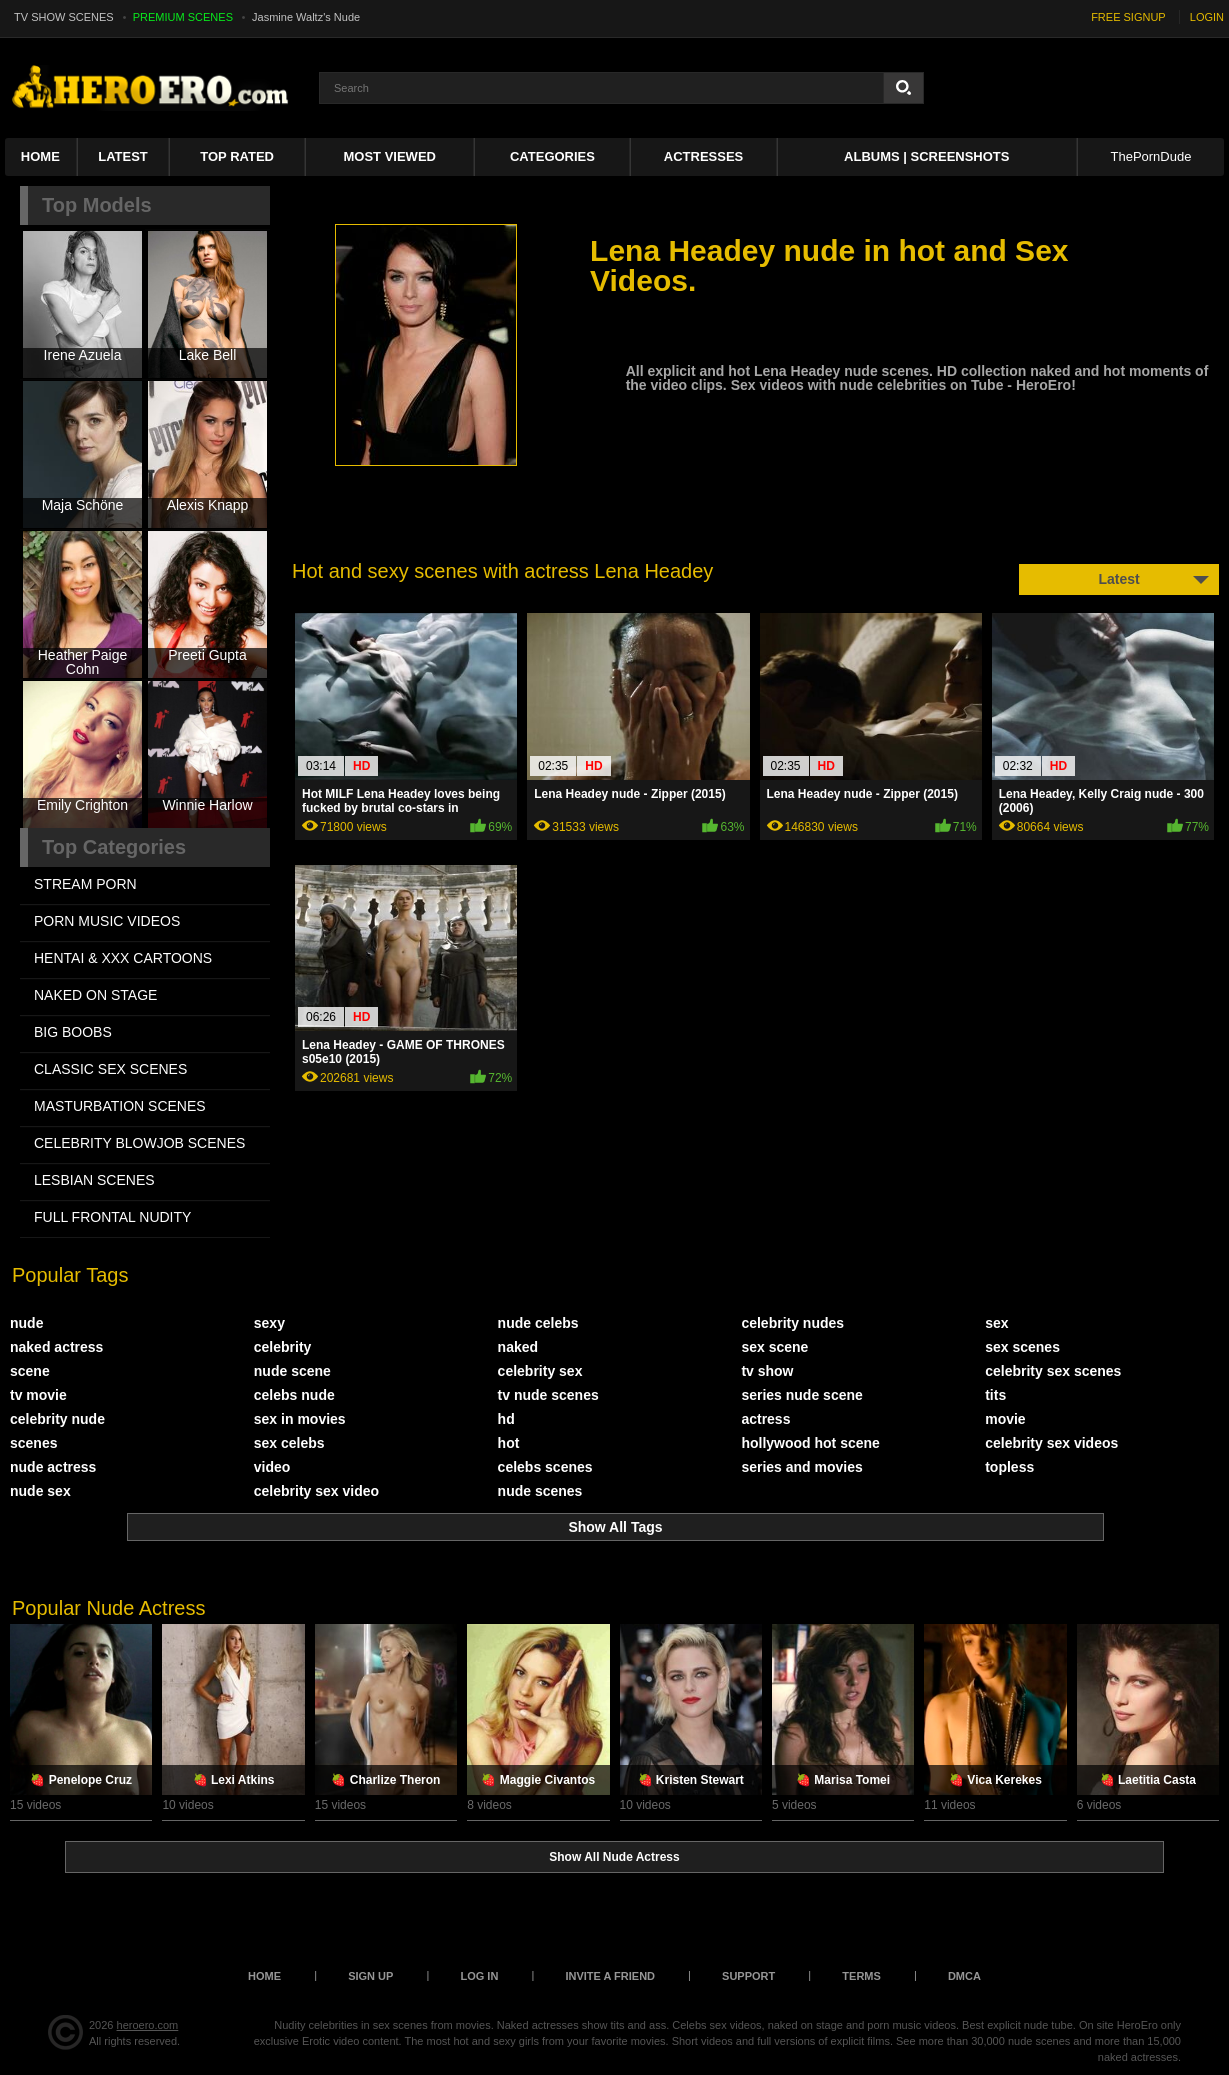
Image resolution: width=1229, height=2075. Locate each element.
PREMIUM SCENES (183, 17)
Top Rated (237, 156)
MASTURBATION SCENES (120, 1106)
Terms (861, 1976)
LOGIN (1207, 17)
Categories (552, 156)
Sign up (370, 1976)
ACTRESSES (703, 156)
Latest (123, 156)
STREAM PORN (85, 884)
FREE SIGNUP (1128, 17)
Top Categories (114, 847)
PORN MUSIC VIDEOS (107, 921)
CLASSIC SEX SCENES (110, 1069)
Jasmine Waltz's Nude (306, 17)
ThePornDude (1150, 156)
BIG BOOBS (73, 1032)
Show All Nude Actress (614, 1857)
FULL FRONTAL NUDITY (112, 1217)
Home (40, 156)
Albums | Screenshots (926, 156)
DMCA (964, 1976)
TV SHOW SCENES (64, 17)
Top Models (97, 205)
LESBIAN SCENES (94, 1180)
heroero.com (148, 2025)
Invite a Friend (610, 1976)
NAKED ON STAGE (95, 995)
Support (748, 1976)
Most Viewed (390, 156)
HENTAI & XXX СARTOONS (123, 958)
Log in (479, 1976)
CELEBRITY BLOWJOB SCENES (139, 1143)
